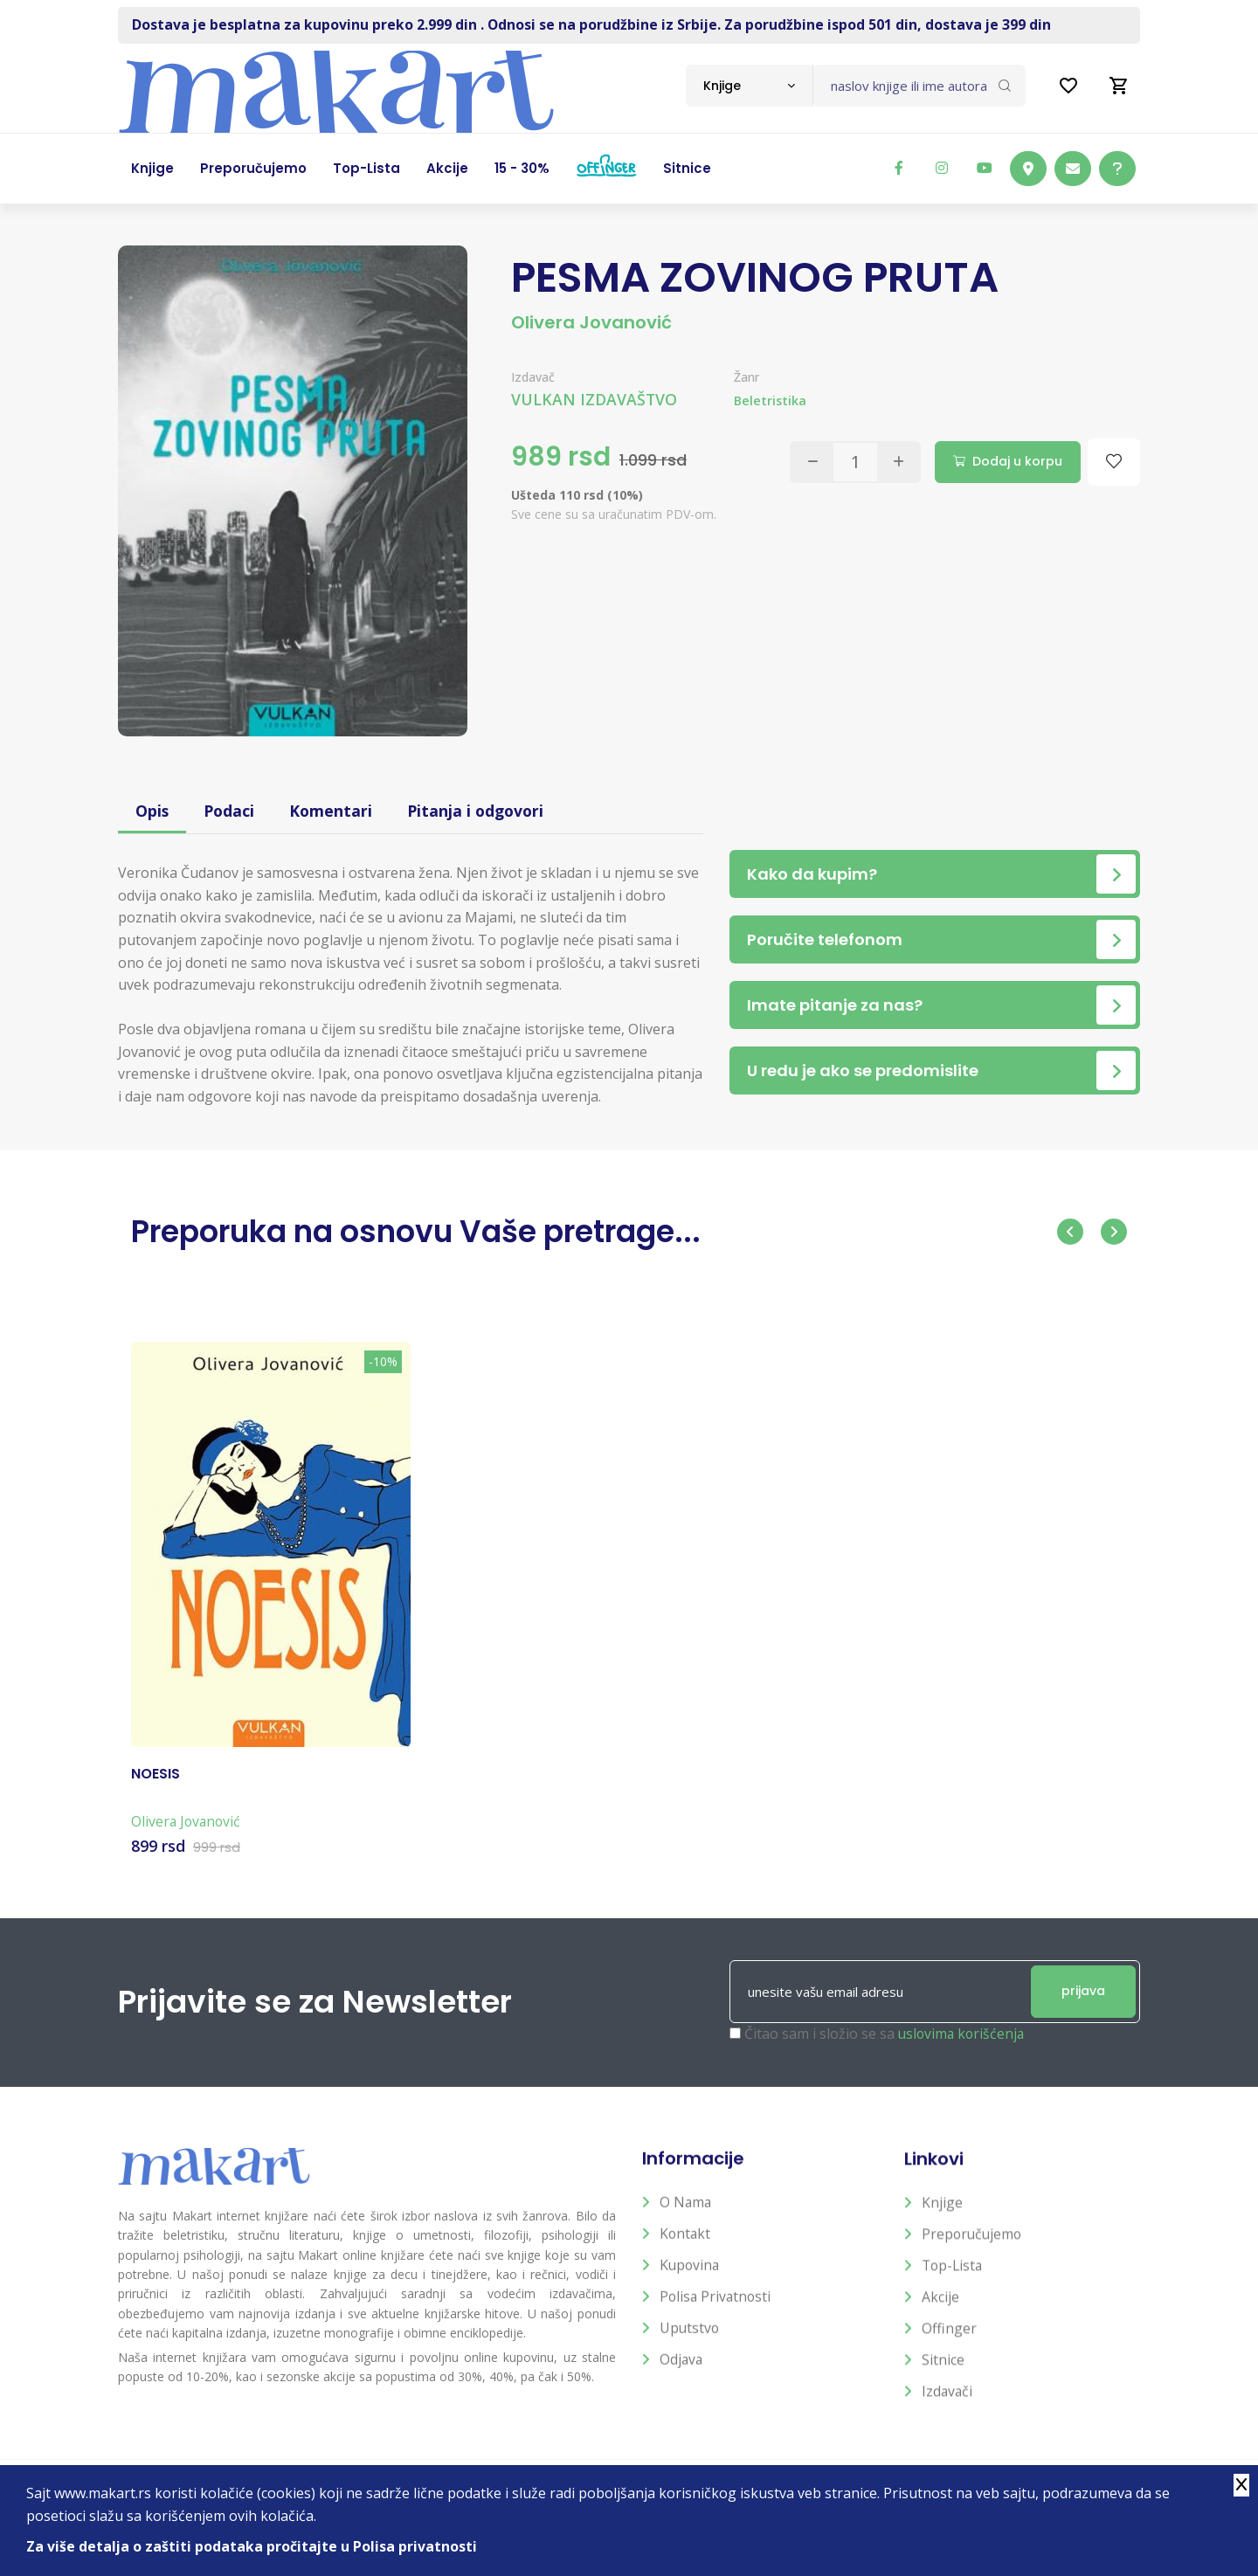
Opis (152, 810)
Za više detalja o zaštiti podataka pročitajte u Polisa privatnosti (252, 2546)
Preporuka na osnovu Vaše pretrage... (428, 1231)
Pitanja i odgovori (481, 810)
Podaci (230, 810)
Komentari (334, 810)
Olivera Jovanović (591, 322)
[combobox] (749, 86)
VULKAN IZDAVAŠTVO (594, 399)
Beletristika (771, 400)
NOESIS (155, 1789)
